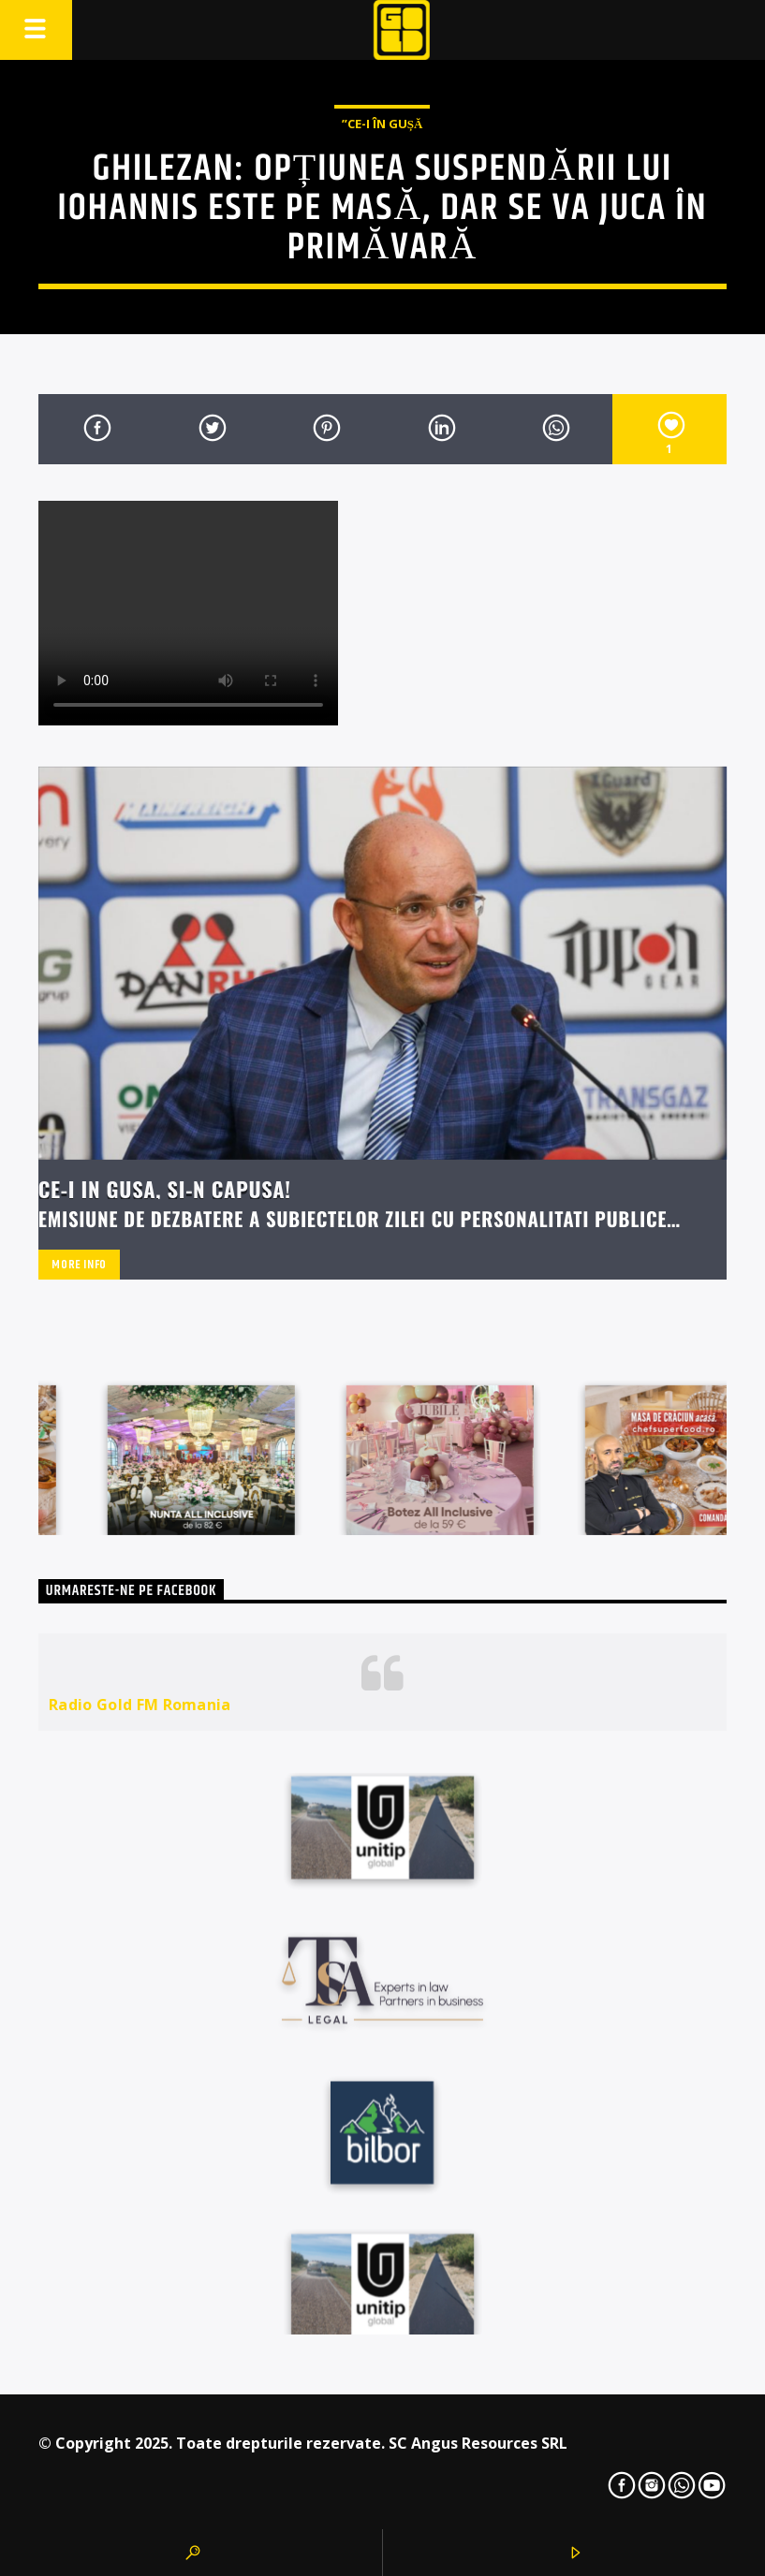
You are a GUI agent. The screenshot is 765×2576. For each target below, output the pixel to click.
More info (79, 1264)
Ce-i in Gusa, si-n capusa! (164, 1188)
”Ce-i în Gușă (382, 123)
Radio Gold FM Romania (140, 1704)
